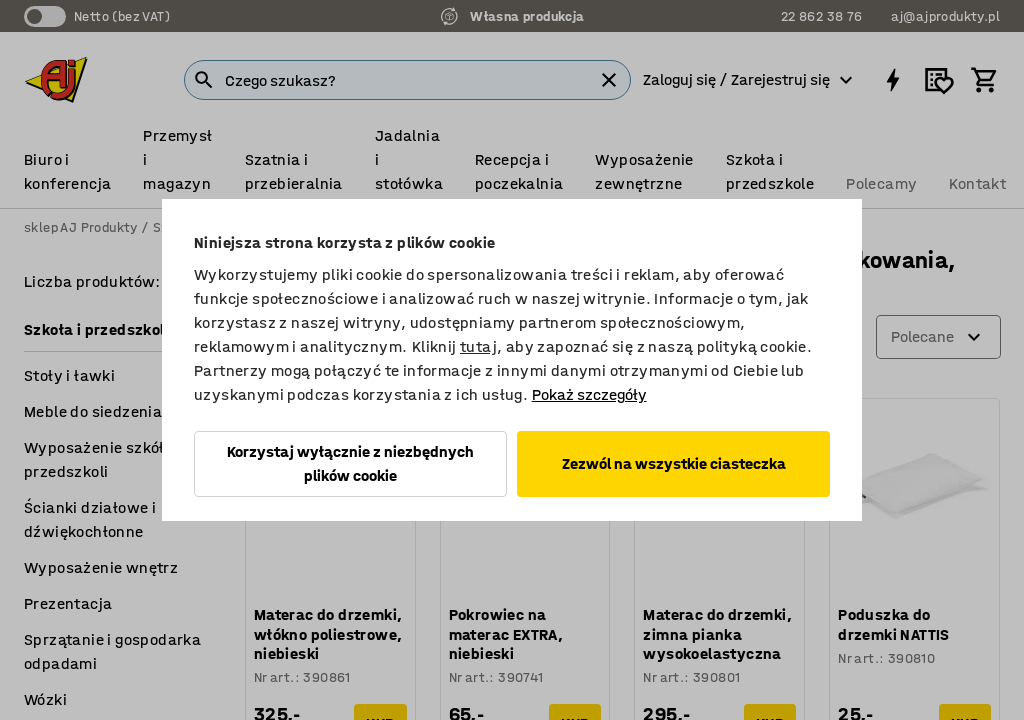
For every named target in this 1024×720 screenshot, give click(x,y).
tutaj (478, 346)
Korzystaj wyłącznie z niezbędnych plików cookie (350, 463)
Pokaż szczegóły (589, 394)
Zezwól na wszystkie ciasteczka (674, 463)
